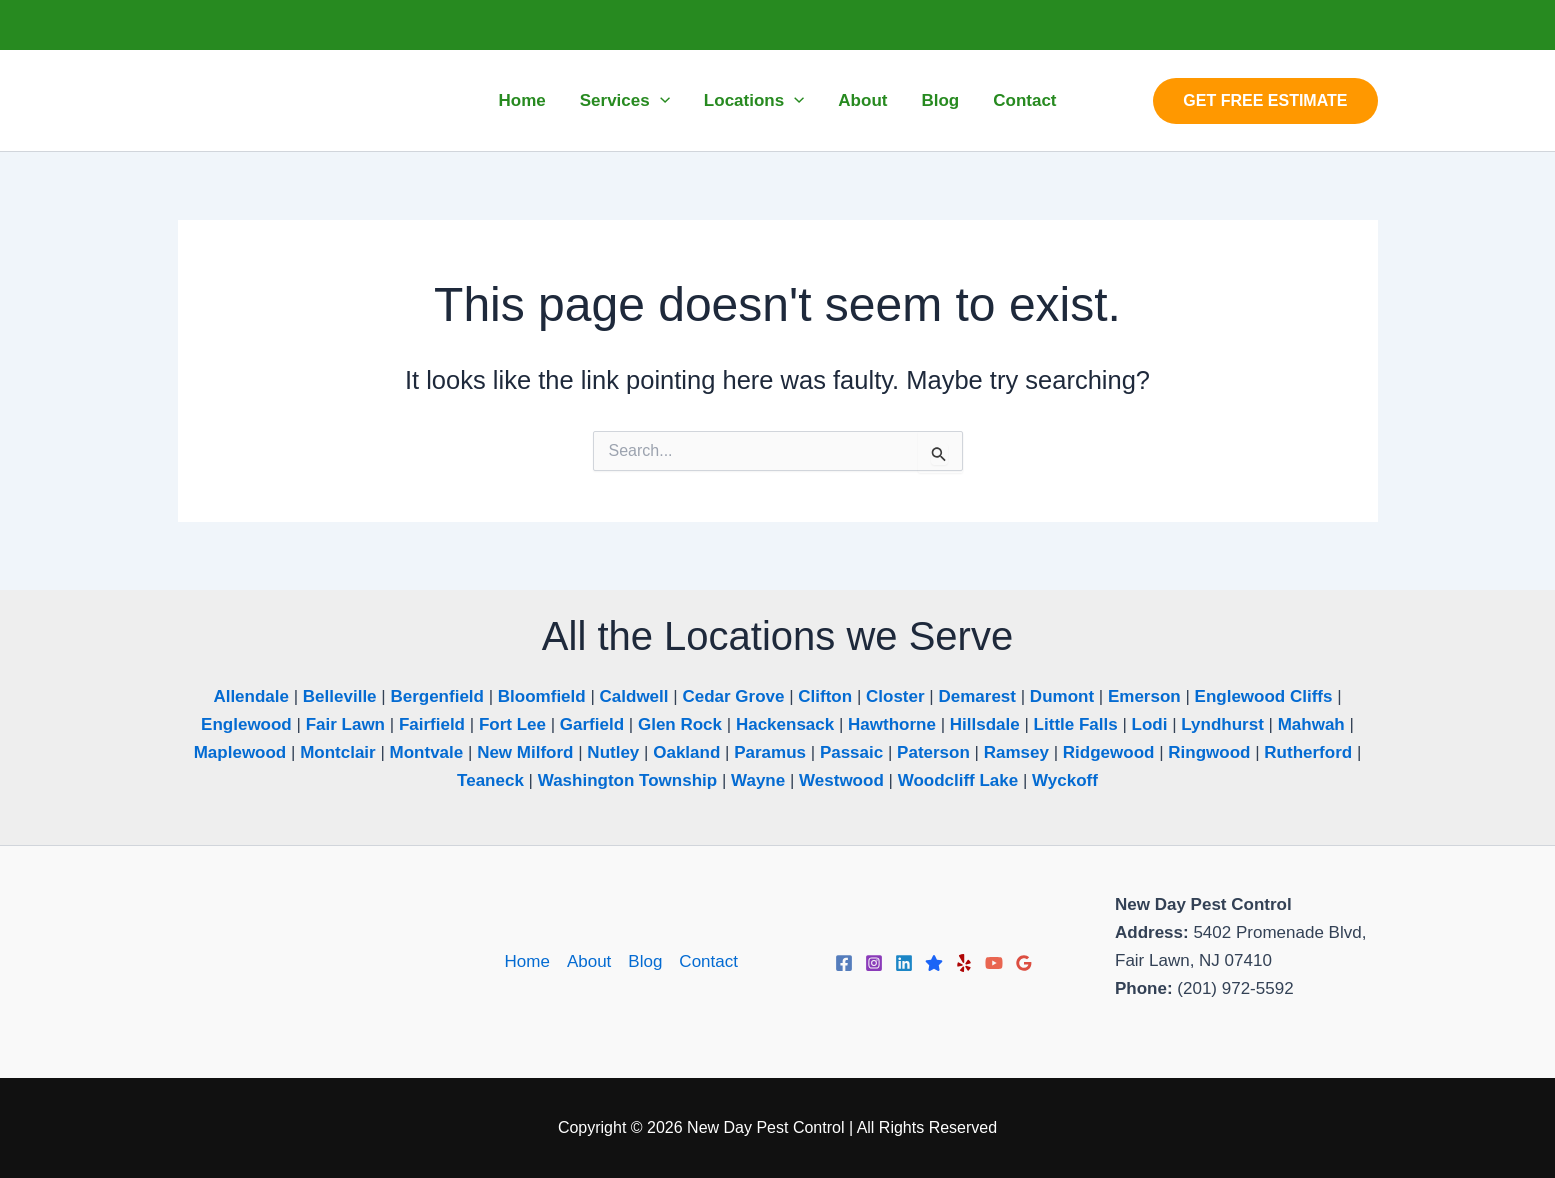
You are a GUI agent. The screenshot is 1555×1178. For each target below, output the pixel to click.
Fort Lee (512, 724)
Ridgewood (1109, 752)
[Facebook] (844, 963)
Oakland (686, 752)
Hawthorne (892, 724)
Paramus (770, 752)
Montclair (338, 752)
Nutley (613, 752)
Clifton (825, 696)
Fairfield (432, 724)
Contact (708, 961)
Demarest (977, 696)
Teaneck (490, 780)
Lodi (1150, 724)
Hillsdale (985, 724)
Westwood (841, 780)
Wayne (758, 780)
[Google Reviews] (1024, 963)
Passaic (851, 752)
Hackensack (785, 724)
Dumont (1062, 696)
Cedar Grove (733, 696)
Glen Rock (680, 724)
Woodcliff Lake (958, 780)
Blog (645, 961)
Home (527, 961)
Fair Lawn (345, 724)
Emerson (1144, 696)
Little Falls (1076, 724)
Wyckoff (1065, 780)
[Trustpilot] (934, 963)
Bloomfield (542, 696)
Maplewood (240, 752)
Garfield (592, 724)
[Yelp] (964, 963)
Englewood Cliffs (1264, 696)
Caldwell (634, 696)
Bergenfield (437, 696)
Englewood (246, 724)
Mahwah (1311, 724)
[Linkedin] (904, 963)
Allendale (251, 696)
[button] (660, 101)
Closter (895, 696)
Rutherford (1308, 752)
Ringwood (1209, 752)
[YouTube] (994, 963)
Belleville (340, 696)
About (589, 961)
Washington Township (627, 780)
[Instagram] (874, 963)
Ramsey (1016, 752)
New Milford (525, 752)
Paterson (933, 752)
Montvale (427, 752)
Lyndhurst (1222, 724)
